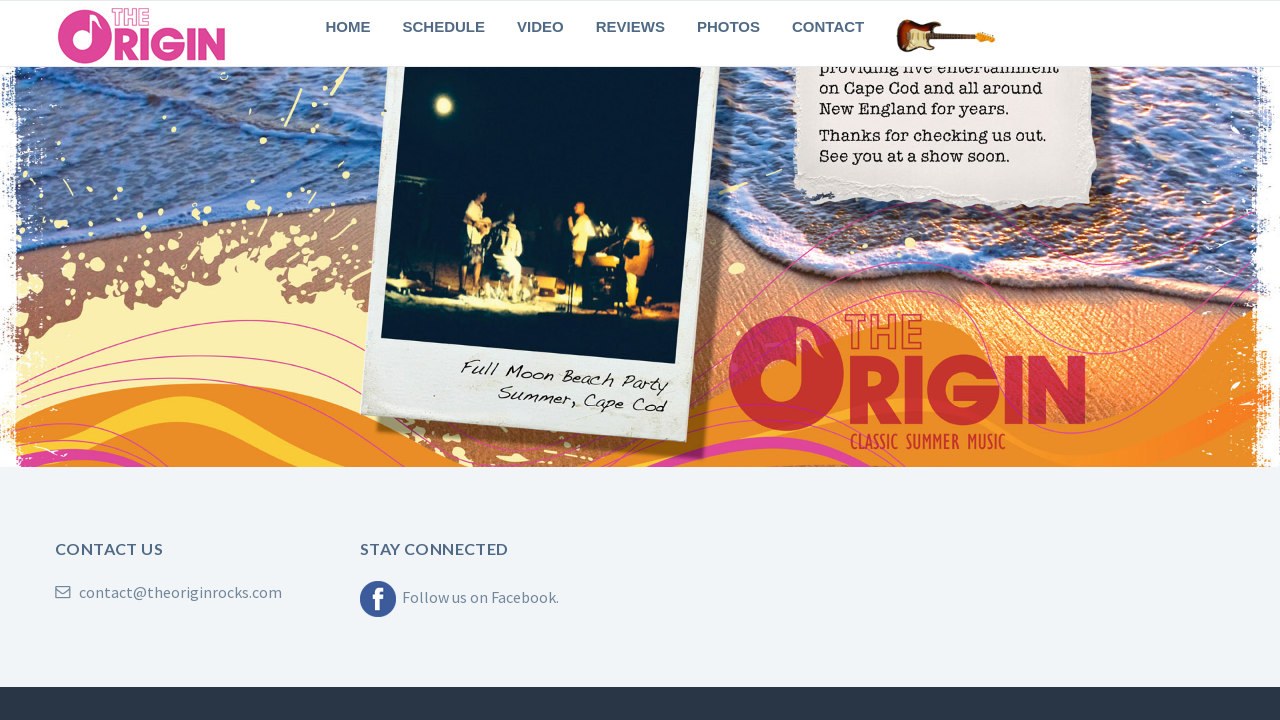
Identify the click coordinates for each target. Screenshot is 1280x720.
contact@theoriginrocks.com (168, 592)
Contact (828, 26)
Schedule (444, 26)
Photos (728, 26)
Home (348, 26)
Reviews (630, 26)
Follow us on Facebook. (459, 597)
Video (540, 26)
